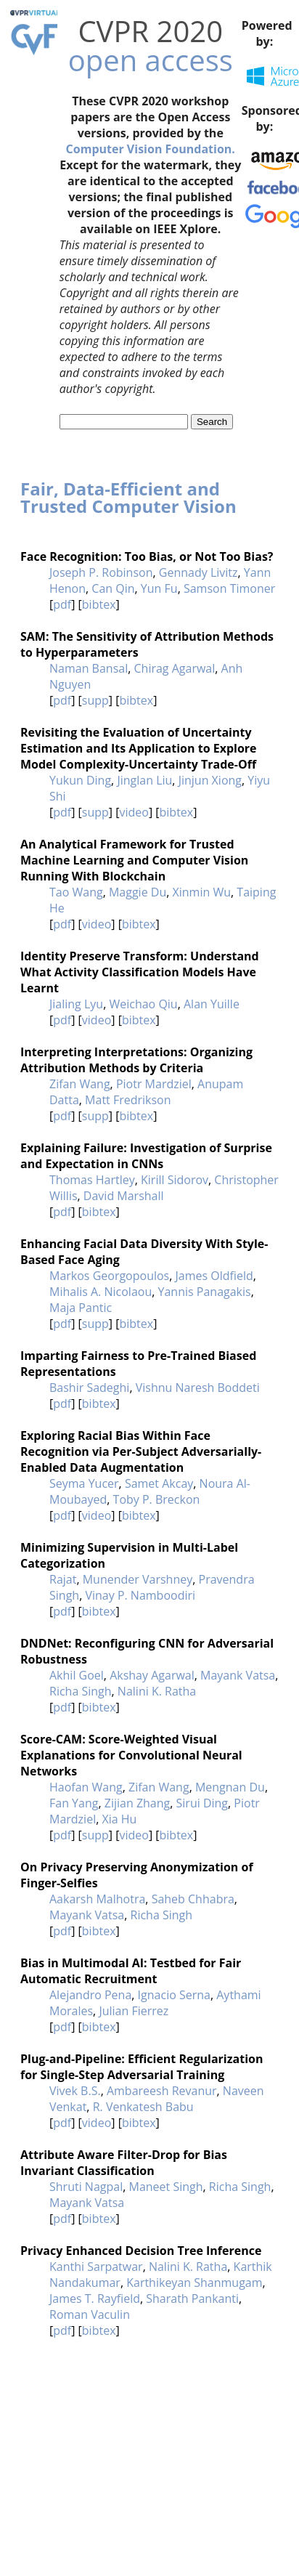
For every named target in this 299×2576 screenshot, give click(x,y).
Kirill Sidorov (174, 1180)
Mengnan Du (230, 1787)
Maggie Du (137, 892)
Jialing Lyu (76, 1004)
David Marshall (123, 1196)
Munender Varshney (138, 1579)
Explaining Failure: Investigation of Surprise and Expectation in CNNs (146, 1156)
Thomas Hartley (92, 1180)
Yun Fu (159, 588)
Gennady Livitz (198, 572)
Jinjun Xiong (210, 780)
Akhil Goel (76, 1675)
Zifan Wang (79, 1084)
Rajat (62, 1579)
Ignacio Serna (174, 1995)
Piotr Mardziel (154, 1084)
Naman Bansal (88, 668)
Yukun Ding (80, 780)
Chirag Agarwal (175, 668)
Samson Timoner (229, 588)
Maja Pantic (80, 1308)
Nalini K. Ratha (157, 1691)
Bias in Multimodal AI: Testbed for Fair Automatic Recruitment (130, 1971)
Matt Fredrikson (128, 1100)
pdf (62, 604)
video (133, 812)
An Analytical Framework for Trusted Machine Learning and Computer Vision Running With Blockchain (134, 860)
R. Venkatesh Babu (143, 2107)
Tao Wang (76, 892)
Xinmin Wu (202, 892)
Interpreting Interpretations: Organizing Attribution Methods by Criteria (136, 1060)
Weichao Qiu (143, 1004)
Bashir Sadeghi (89, 1388)
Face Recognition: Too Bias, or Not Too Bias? (147, 556)
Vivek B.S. (75, 2091)
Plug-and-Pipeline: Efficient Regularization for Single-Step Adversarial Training (141, 2067)
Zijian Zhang (138, 1803)
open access (150, 60)
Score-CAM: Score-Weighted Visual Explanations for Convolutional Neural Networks (131, 1755)
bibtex (99, 604)
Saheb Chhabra (193, 1899)
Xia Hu (119, 1819)
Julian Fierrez (133, 2011)
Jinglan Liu (144, 780)
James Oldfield (214, 1276)
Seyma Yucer (84, 1483)
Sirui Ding (202, 1803)
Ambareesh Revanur (162, 2091)
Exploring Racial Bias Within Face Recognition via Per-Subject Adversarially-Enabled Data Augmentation (140, 1451)
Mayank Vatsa (237, 1675)
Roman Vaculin (89, 2314)
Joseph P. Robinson (100, 572)
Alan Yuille (211, 1004)
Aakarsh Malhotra (97, 1899)
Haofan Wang (86, 1787)
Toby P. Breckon (156, 1499)
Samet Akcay (159, 1483)
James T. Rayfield (94, 2298)
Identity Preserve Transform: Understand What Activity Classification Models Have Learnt (139, 972)
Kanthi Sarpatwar (96, 2267)
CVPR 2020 (150, 31)
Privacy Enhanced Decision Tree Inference (140, 2251)
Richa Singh (80, 1691)
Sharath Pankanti (192, 2298)
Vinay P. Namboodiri (140, 1595)
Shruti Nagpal (86, 2187)
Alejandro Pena (90, 1995)
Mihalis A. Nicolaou (100, 1292)
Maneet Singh (165, 2187)
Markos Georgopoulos (109, 1276)
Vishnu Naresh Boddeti (198, 1388)
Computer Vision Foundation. (150, 149)
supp (95, 700)
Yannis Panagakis (204, 1292)
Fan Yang (73, 1803)
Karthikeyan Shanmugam (194, 2283)
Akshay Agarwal (152, 1675)
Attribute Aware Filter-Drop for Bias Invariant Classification (123, 2163)
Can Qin (112, 588)
